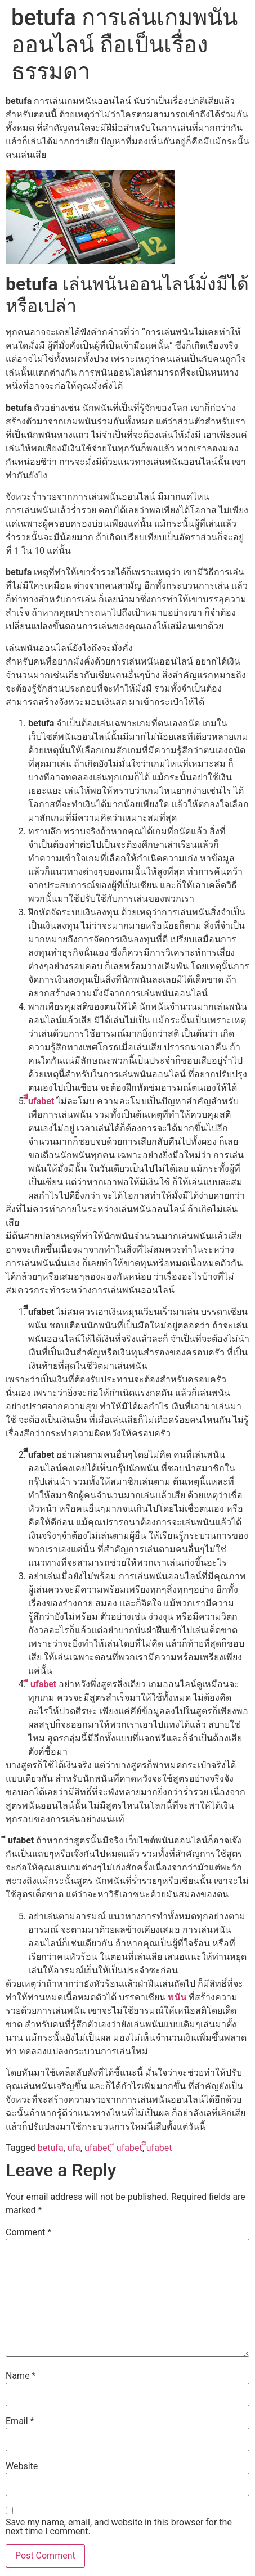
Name (21, 2375)
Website (22, 2466)
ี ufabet (42, 1684)
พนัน (177, 1997)
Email (20, 2421)
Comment (28, 2232)
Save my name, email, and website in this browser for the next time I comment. (119, 2527)
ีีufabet (41, 1101)
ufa (74, 2148)
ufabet (97, 2148)
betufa (51, 2148)
